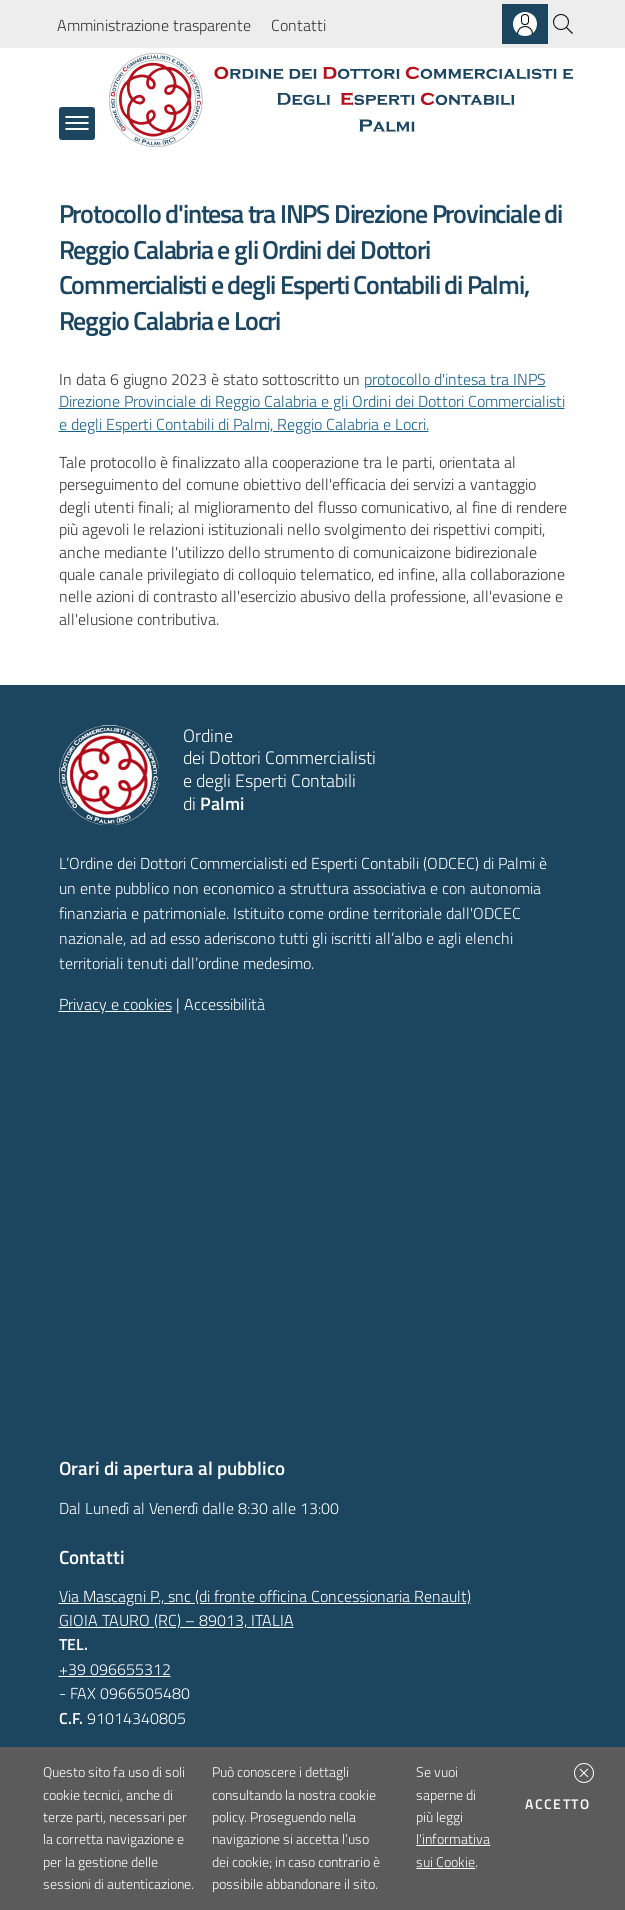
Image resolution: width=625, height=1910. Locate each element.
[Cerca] (563, 24)
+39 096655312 (115, 1669)
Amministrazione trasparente (154, 25)
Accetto (560, 1803)
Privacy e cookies (115, 1004)
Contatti (298, 25)
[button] (584, 1773)
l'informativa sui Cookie (453, 1850)
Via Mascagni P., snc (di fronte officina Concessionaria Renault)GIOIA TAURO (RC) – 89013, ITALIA (265, 1608)
